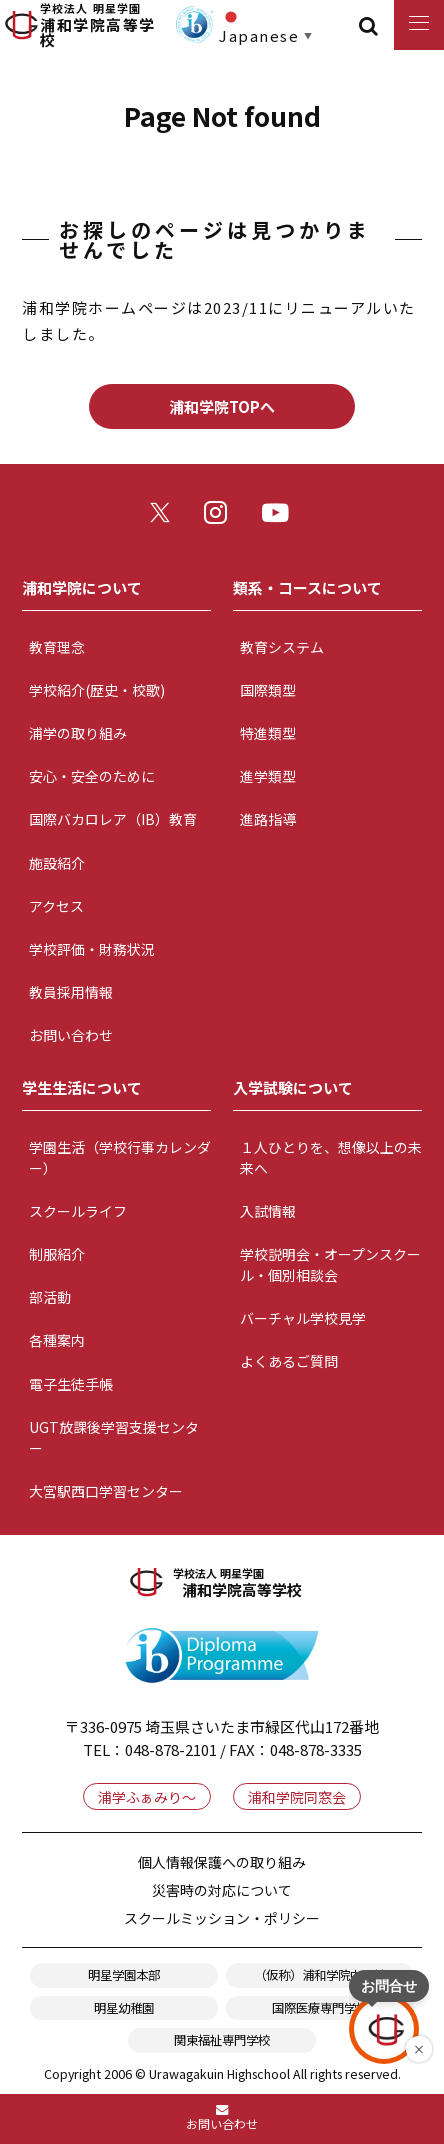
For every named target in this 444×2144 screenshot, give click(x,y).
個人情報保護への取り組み (222, 1862)
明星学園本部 (124, 1975)
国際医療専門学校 (320, 2008)
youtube (280, 518)
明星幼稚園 (124, 2008)
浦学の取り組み (78, 733)
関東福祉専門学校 (222, 2040)
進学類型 (268, 776)
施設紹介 (57, 863)
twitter (165, 518)
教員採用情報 (71, 992)
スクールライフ (78, 1211)
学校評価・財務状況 (92, 949)
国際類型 (268, 690)
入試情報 (268, 1211)
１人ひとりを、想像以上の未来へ (331, 1157)
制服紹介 (57, 1254)
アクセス (56, 906)
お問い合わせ (71, 1035)
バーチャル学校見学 (303, 1318)
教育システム (282, 647)
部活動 (50, 1297)
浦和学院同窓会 (297, 1797)
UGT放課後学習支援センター (114, 1437)
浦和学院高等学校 (105, 25)
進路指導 (268, 819)
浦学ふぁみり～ (147, 1797)
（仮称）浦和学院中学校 (320, 1975)
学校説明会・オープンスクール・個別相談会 (330, 1264)
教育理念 (57, 647)
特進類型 (268, 733)
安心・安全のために (92, 776)
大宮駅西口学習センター (106, 1491)
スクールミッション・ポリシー (222, 1918)
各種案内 (57, 1340)
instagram (222, 518)
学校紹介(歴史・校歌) (97, 690)
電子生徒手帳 (71, 1384)
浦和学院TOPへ (222, 406)
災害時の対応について (222, 1890)
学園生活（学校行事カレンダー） (120, 1157)
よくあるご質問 (289, 1361)
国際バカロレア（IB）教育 (113, 819)
